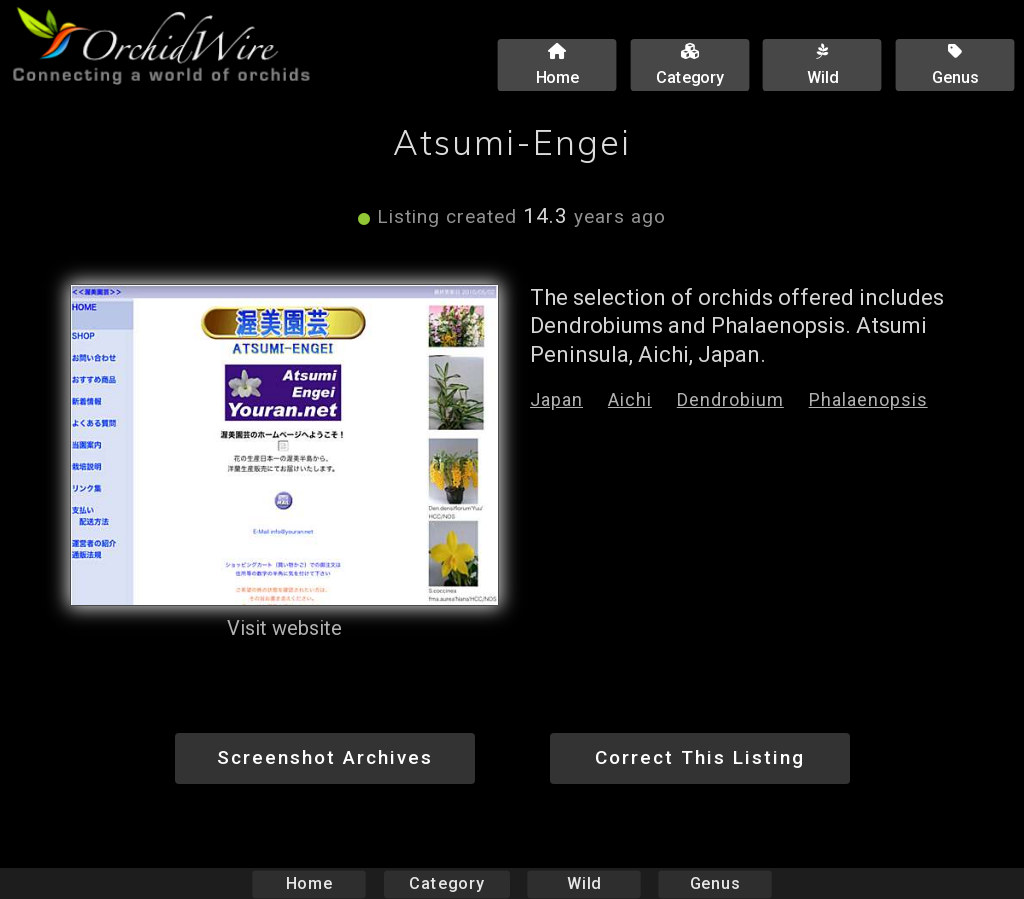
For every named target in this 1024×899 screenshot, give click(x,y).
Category (447, 883)
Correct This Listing (700, 757)
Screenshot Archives (325, 757)
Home (309, 883)
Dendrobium (730, 399)
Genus (714, 883)
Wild (584, 883)
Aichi (630, 399)
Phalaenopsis (868, 399)
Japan (556, 399)
